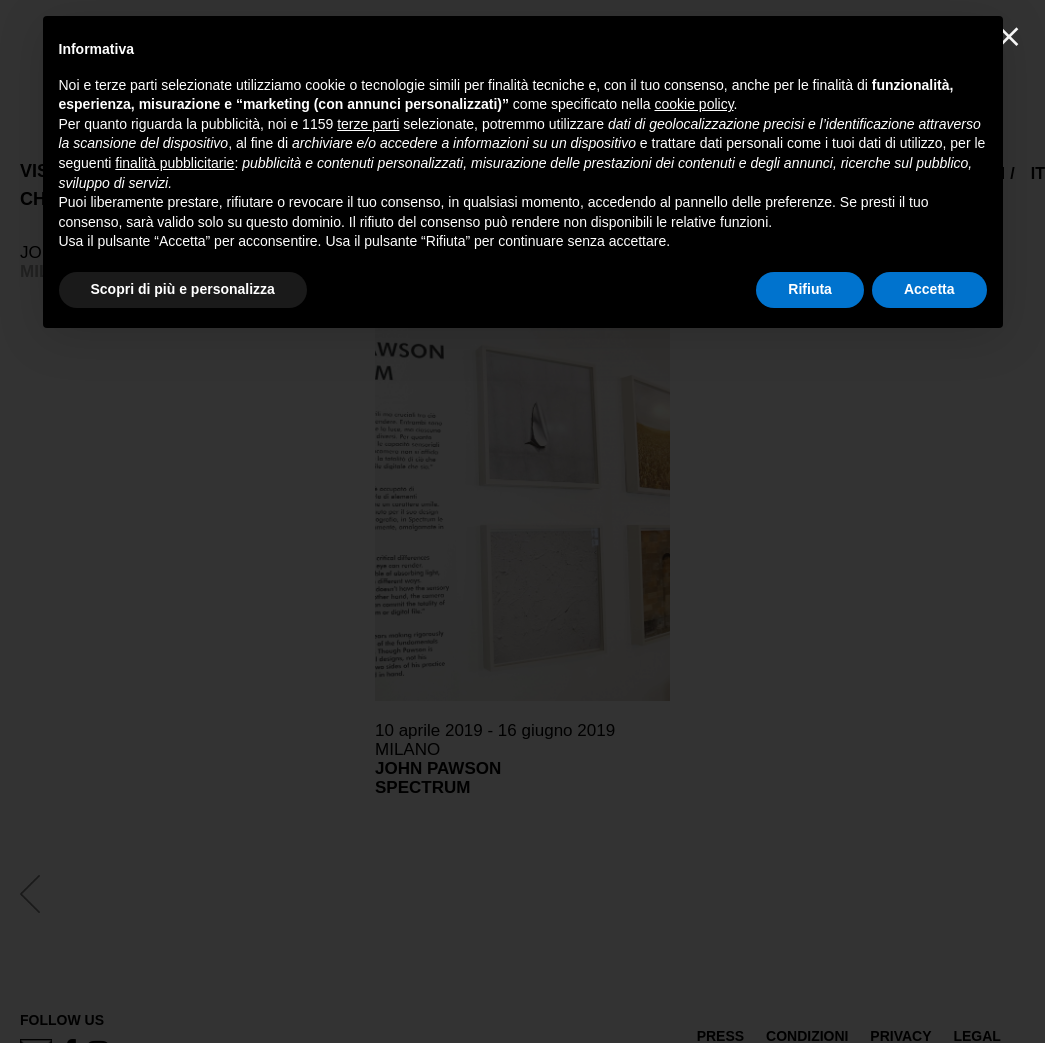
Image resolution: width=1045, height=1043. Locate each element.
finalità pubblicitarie (174, 163)
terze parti (368, 124)
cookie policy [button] (693, 104)
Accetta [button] (929, 289)
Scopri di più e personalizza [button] (183, 289)
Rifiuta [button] (810, 289)
